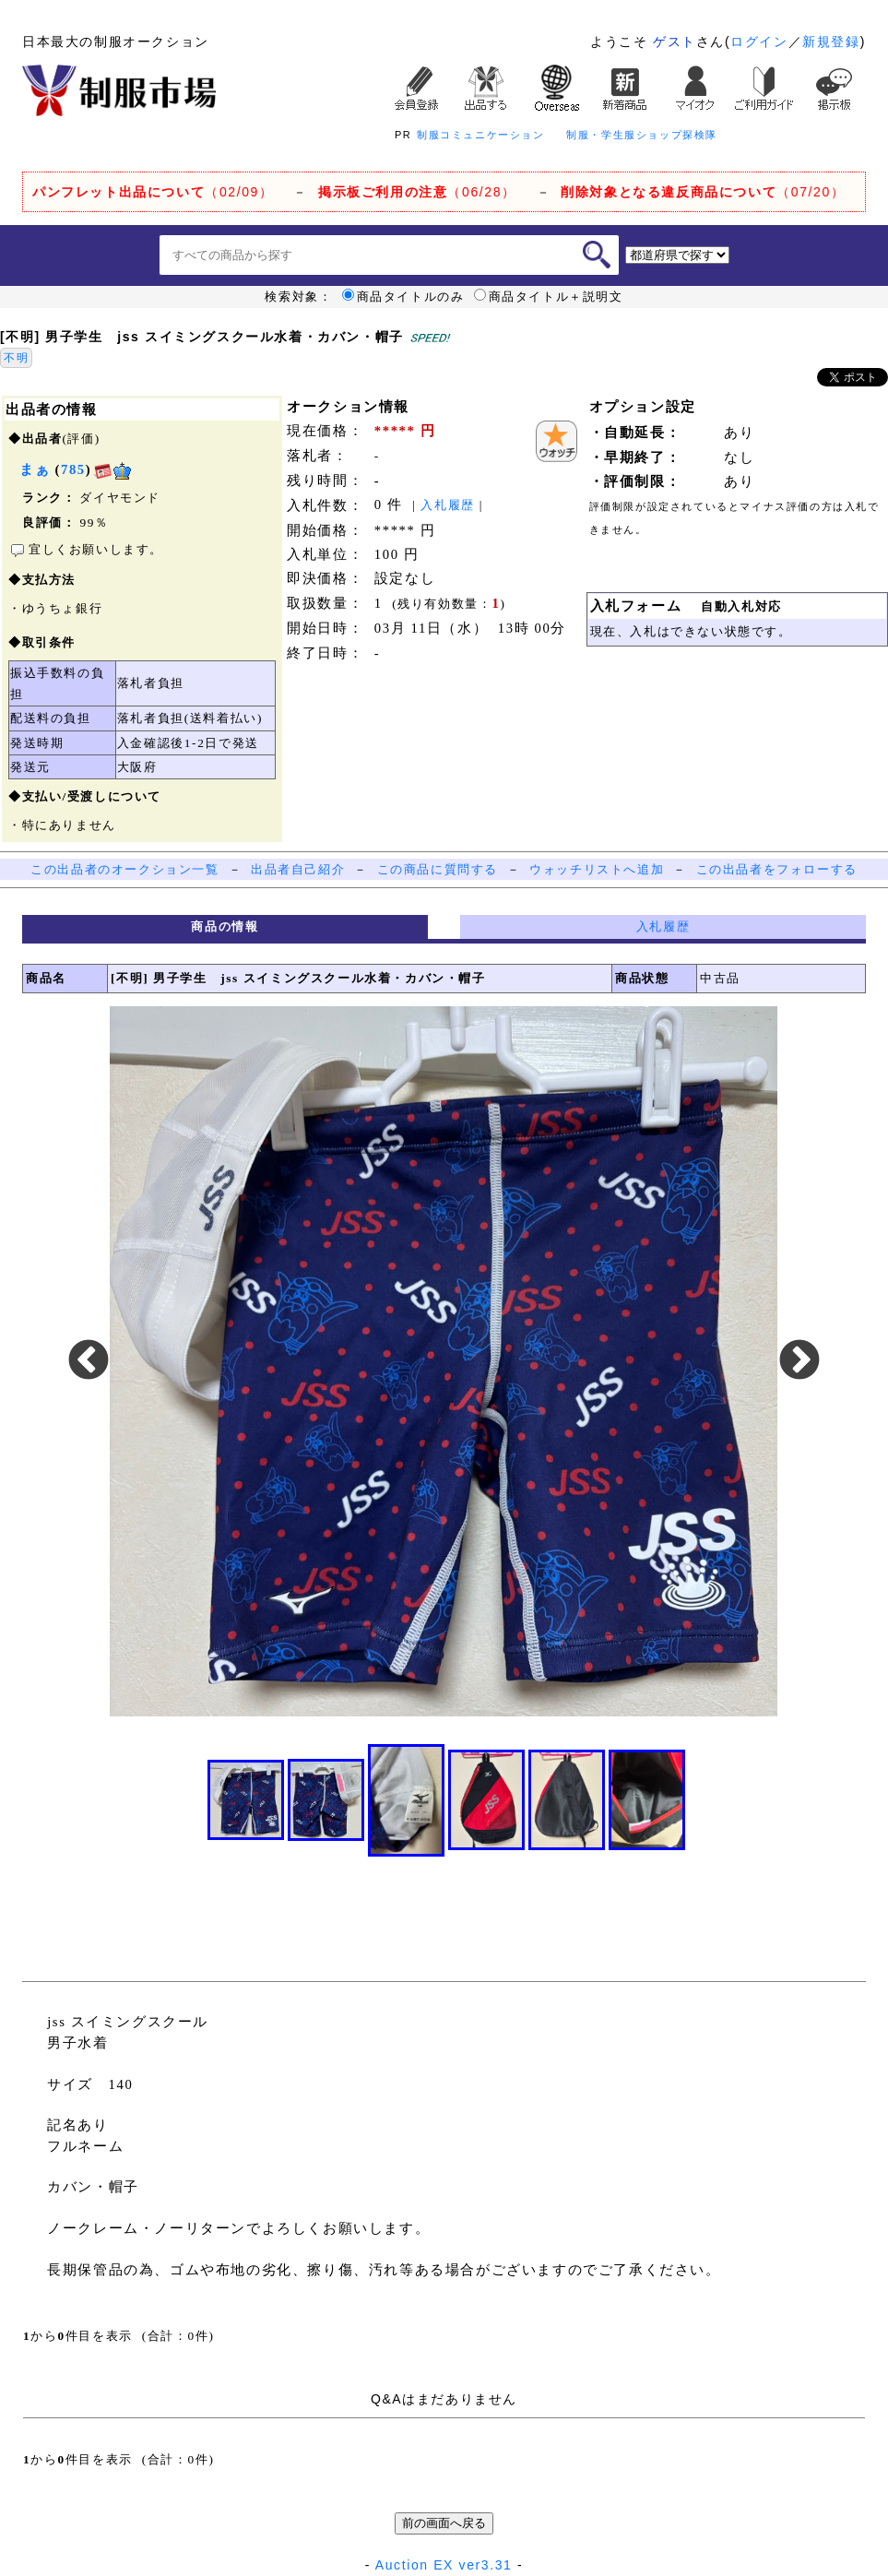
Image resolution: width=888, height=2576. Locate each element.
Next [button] (799, 1361)
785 (73, 469)
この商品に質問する (437, 869)
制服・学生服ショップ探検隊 (641, 134)
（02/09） (152, 191)
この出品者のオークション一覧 (124, 869)
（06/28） (417, 191)
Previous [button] (88, 1361)
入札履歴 (447, 505)
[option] (444, 1361)
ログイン (758, 41)
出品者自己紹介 (298, 869)
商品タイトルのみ (403, 297)
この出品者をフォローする (777, 869)
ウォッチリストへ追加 (596, 869)
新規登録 (830, 41)
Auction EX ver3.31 (444, 2565)
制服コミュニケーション (481, 134)
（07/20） (703, 191)
